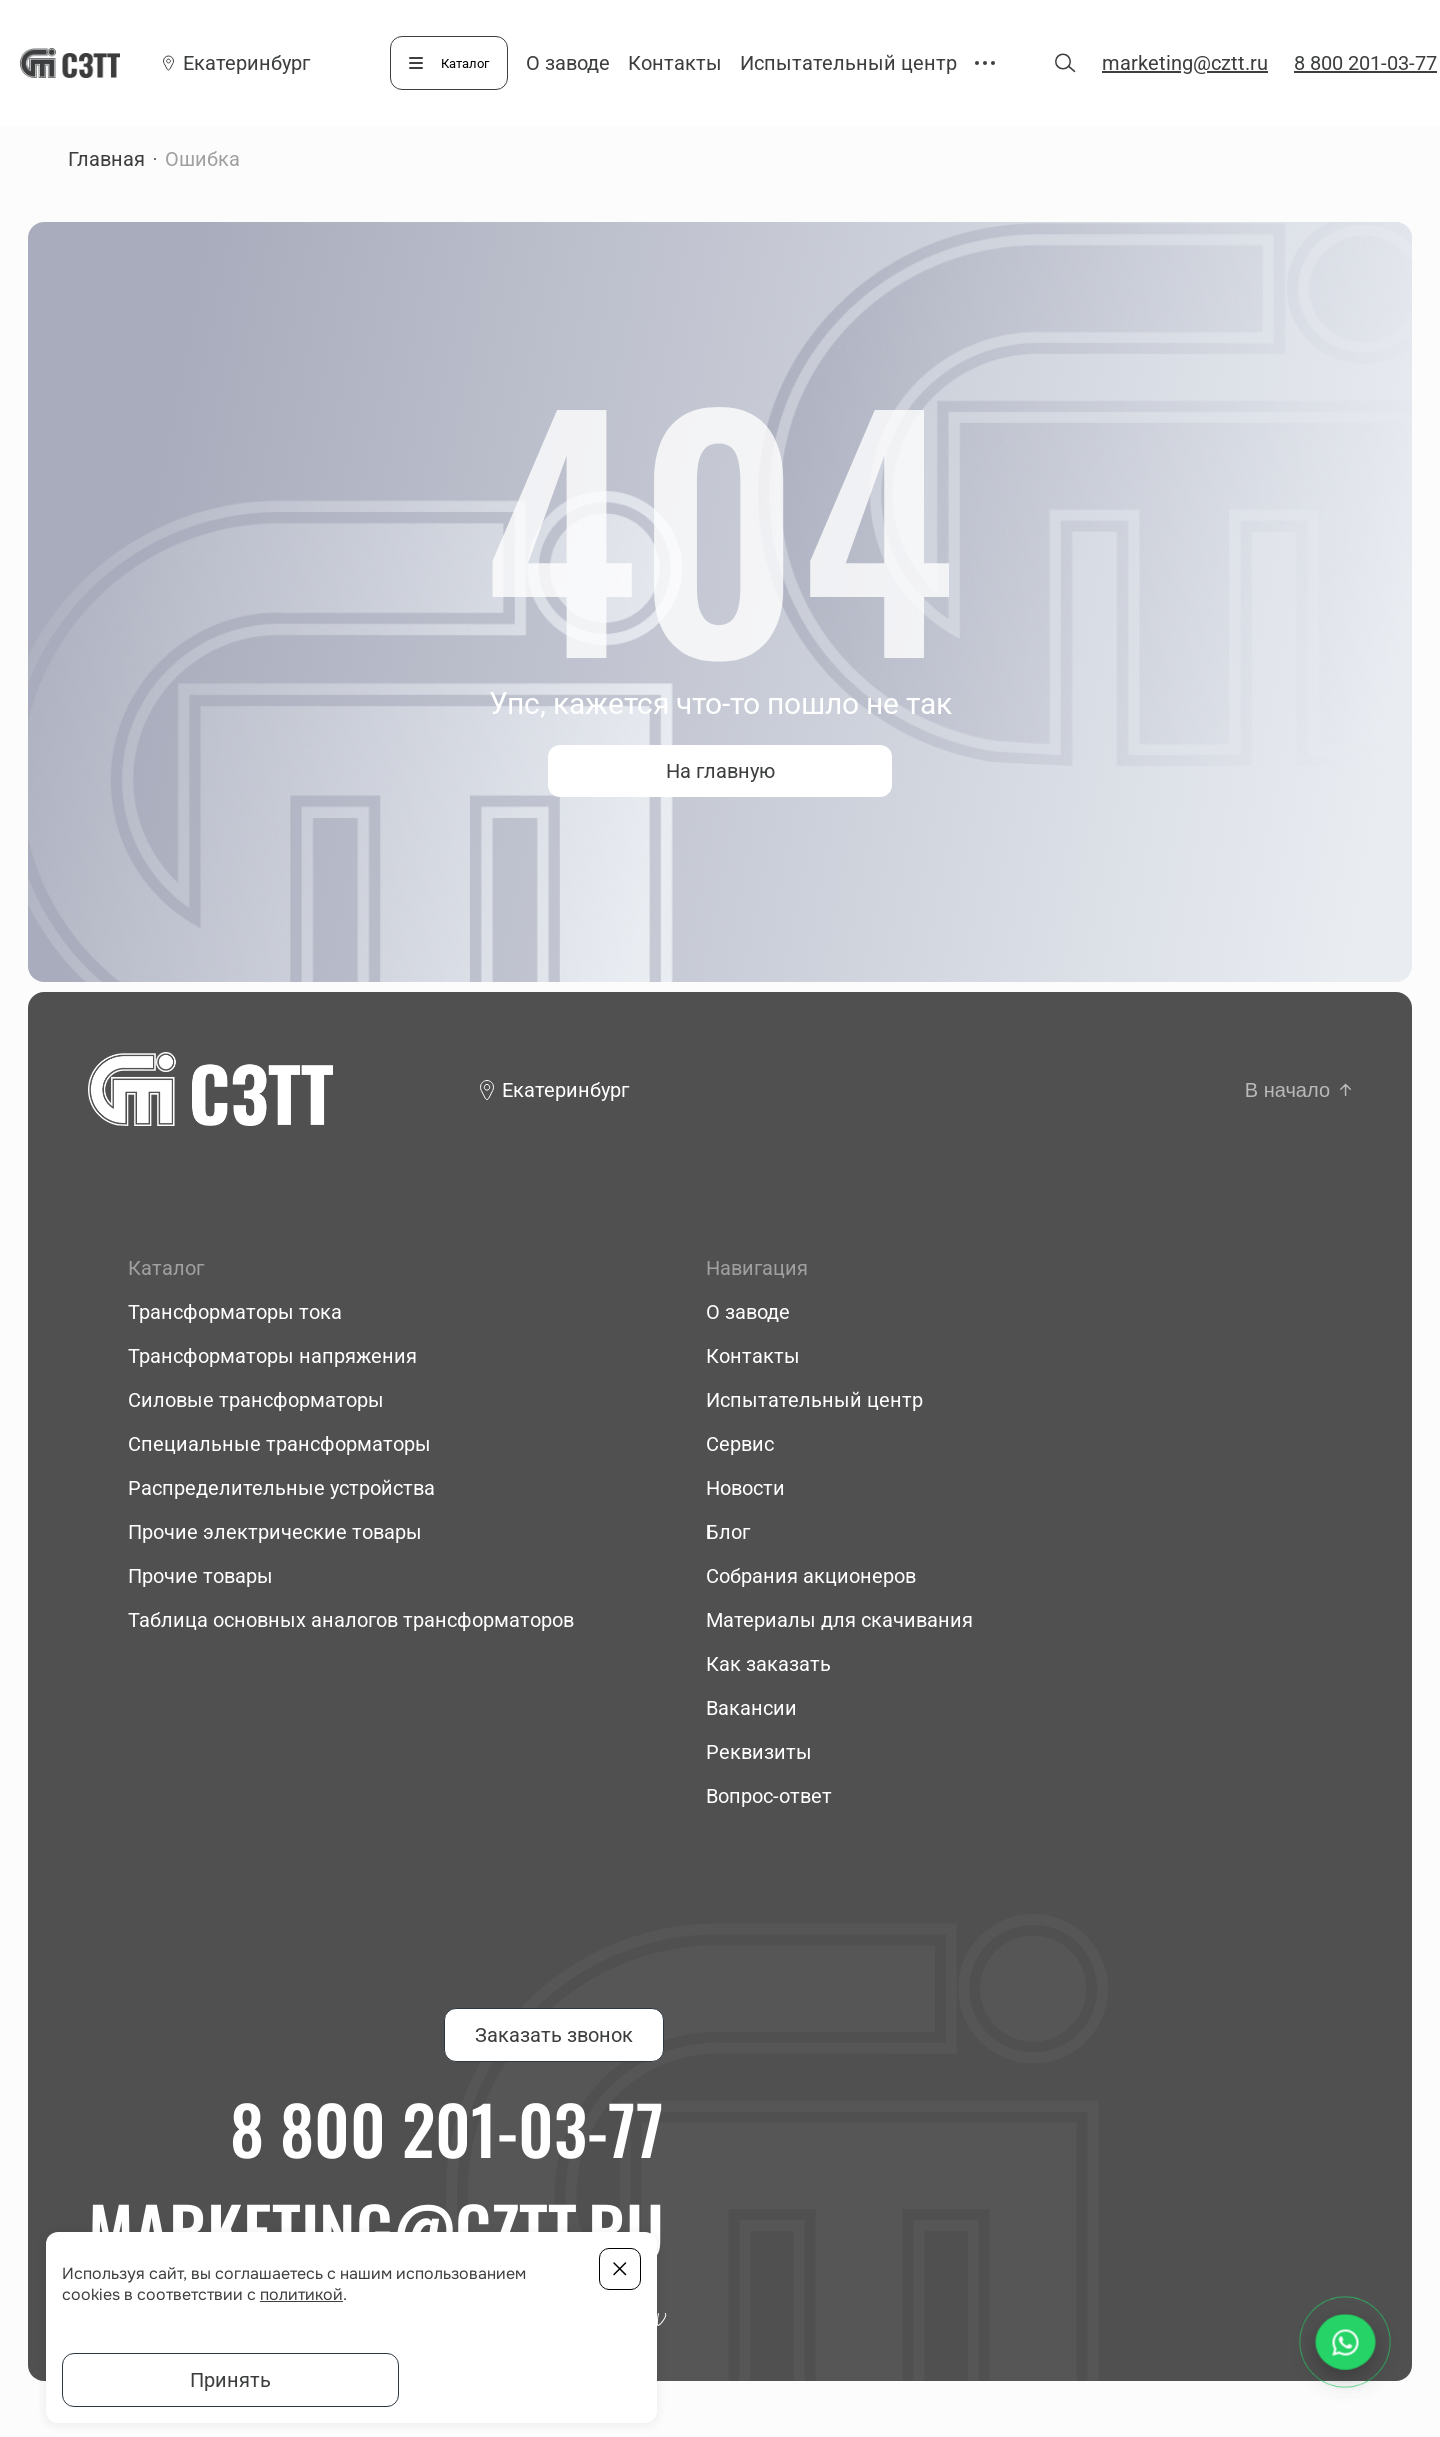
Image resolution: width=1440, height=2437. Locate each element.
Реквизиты (759, 1752)
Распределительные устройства (281, 1488)
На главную (720, 771)
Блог (728, 1532)
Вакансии (751, 1708)
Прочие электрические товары (275, 1532)
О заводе (568, 63)
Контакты (675, 63)
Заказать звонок (554, 2035)
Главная (106, 159)
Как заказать (768, 1664)
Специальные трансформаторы (279, 1444)
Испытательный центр (848, 63)
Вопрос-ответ (769, 1796)
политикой (301, 2294)
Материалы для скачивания (839, 1620)
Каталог (465, 63)
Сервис (740, 1444)
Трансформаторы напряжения (272, 1356)
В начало (1287, 1090)
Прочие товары (200, 1576)
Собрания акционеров (811, 1576)
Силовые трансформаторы (256, 1400)
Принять (230, 2380)
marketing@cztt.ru (1185, 63)
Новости (745, 1488)
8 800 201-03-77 (1365, 63)
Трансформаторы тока (235, 1312)
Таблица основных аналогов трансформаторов (351, 1620)
